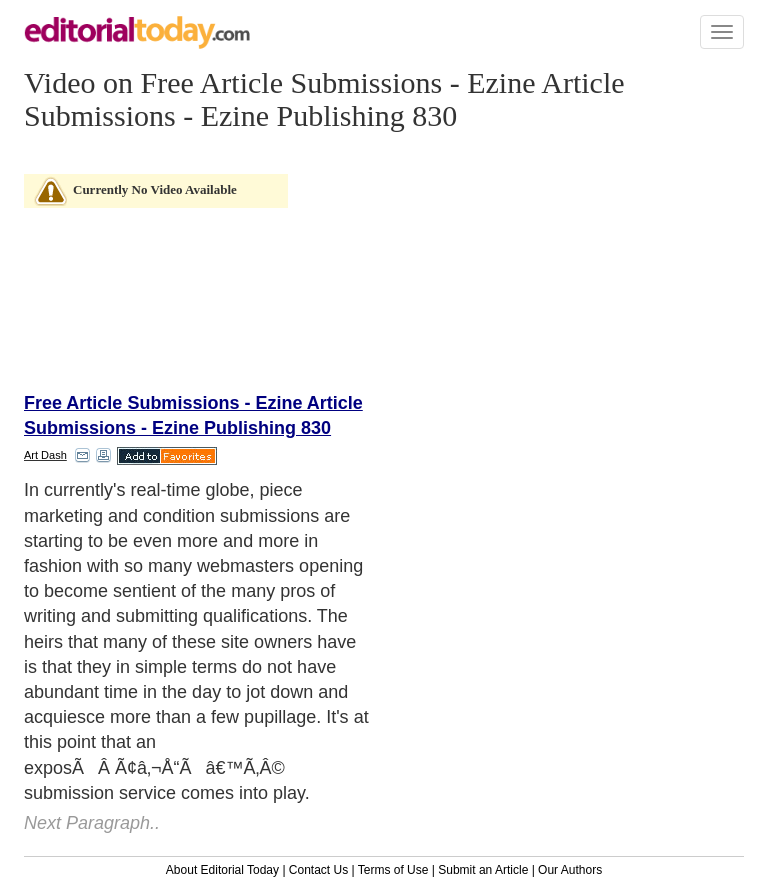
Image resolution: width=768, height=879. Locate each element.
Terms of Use (393, 870)
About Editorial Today (222, 870)
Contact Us (318, 870)
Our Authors (570, 870)
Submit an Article (483, 870)
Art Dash (45, 455)
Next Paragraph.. (92, 823)
